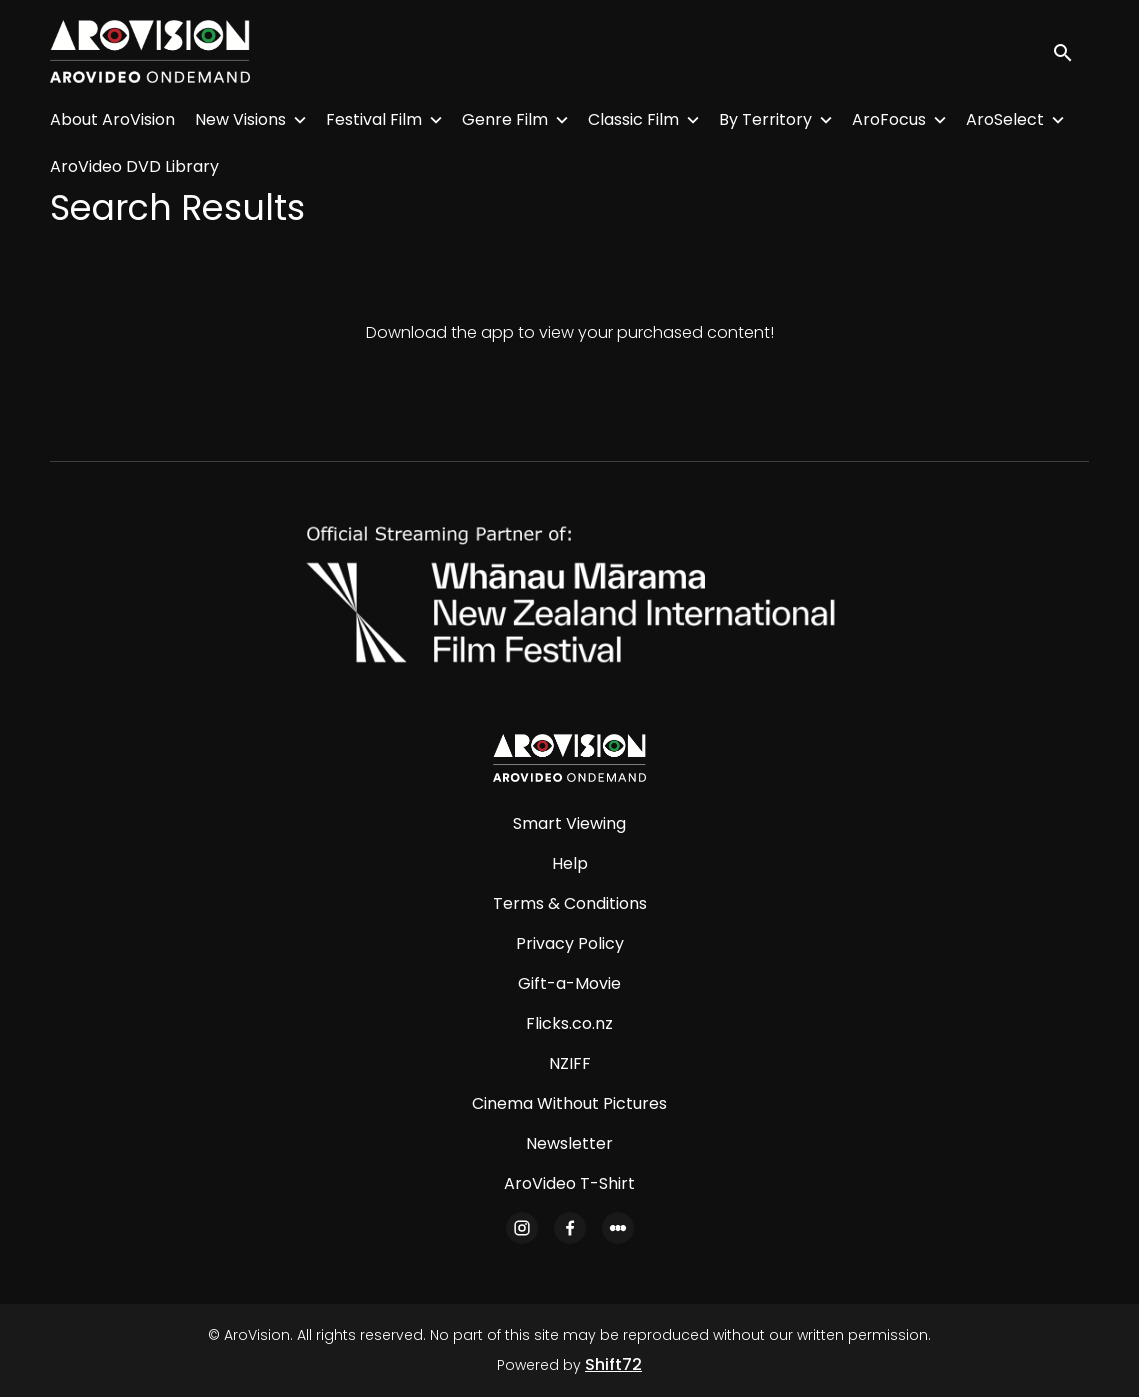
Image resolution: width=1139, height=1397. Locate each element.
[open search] (1071, 51)
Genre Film (505, 119)
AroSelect (1005, 119)
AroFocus (889, 119)
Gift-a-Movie (569, 983)
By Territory (765, 119)
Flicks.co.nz (569, 1023)
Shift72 (613, 1364)
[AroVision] (569, 758)
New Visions (240, 119)
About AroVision (112, 119)
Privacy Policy (570, 943)
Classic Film (633, 119)
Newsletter (569, 1143)
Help (570, 863)
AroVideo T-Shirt (569, 1183)
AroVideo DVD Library (134, 166)
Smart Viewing (569, 823)
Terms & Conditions (570, 903)
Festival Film (374, 119)
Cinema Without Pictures (569, 1103)
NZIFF (570, 1063)
